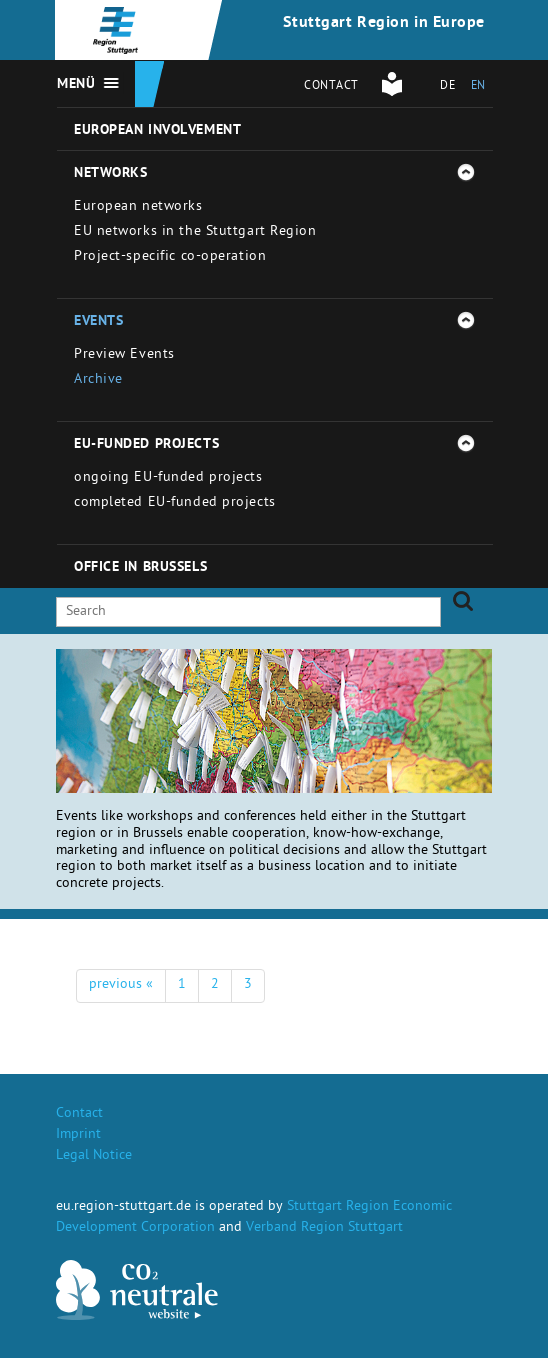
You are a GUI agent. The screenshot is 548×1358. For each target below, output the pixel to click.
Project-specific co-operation (170, 257)
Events (98, 322)
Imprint (78, 1135)
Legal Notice (94, 1156)
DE (447, 87)
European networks (138, 207)
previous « (121, 985)
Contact (331, 87)
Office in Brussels (140, 568)
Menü (76, 85)
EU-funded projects (146, 445)
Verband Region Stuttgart (324, 1228)
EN (478, 87)
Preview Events (124, 355)
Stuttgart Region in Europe (384, 24)
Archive (98, 380)
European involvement (157, 131)
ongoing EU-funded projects (168, 478)
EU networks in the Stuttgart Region (195, 232)
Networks (110, 174)
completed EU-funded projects (175, 503)
